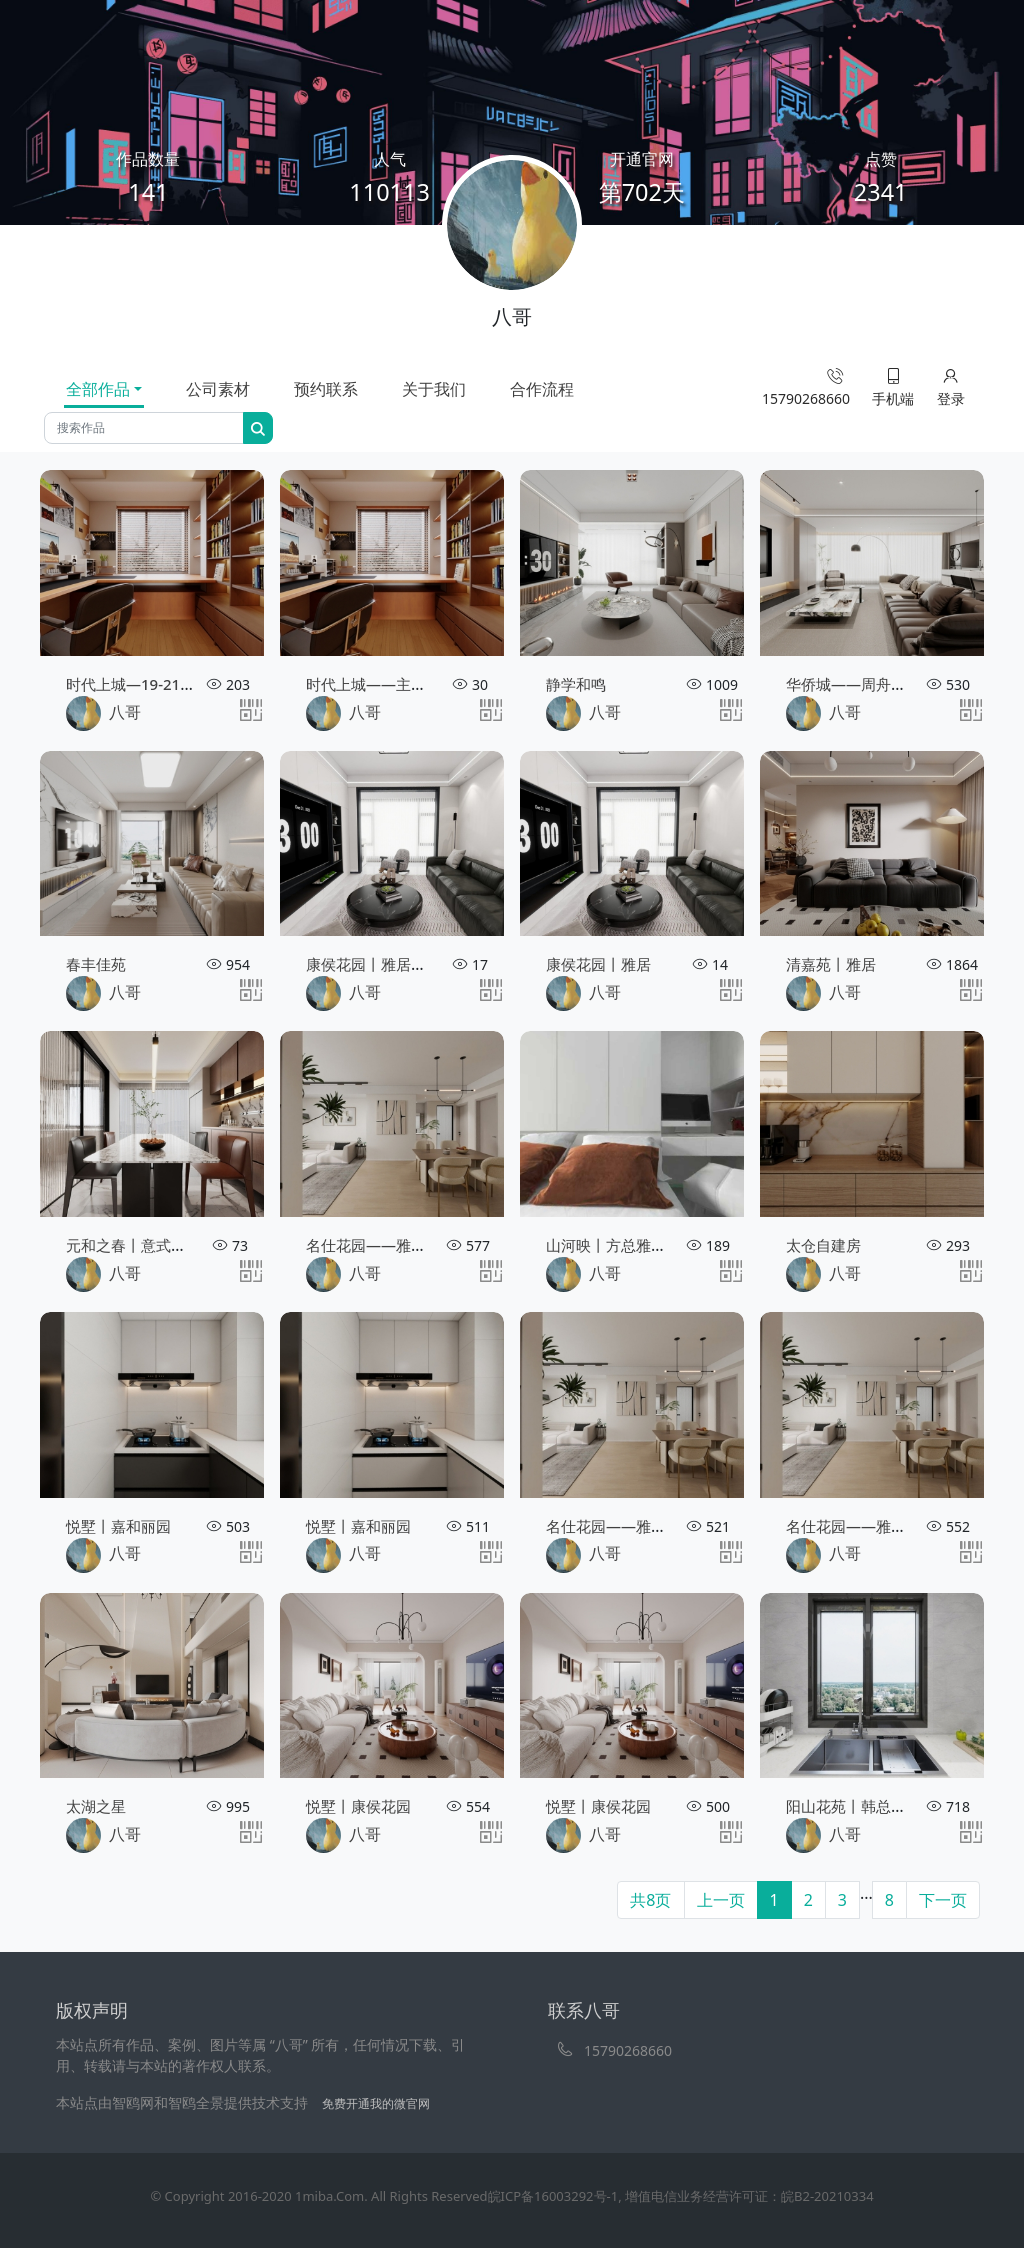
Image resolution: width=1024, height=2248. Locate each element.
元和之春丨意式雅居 (133, 1245)
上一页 (721, 1900)
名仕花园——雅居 (366, 1245)
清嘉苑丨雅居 (831, 964)
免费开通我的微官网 (376, 2103)
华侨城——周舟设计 (853, 684)
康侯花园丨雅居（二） (381, 964)
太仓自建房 (823, 1245)
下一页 (943, 1900)
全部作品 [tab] (98, 389)
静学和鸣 (576, 684)
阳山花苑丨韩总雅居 (853, 1806)
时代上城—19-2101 (131, 684)
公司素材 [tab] (218, 389)
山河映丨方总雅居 (606, 1245)
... (866, 1893)
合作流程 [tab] (542, 389)
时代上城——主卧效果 (381, 684)
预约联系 (326, 389)
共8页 (650, 1900)
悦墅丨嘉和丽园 (118, 1526)
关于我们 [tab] (434, 389)
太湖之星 (96, 1806)
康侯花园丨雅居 (598, 964)
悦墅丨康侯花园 (358, 1806)
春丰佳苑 (96, 964)
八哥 (103, 713)
